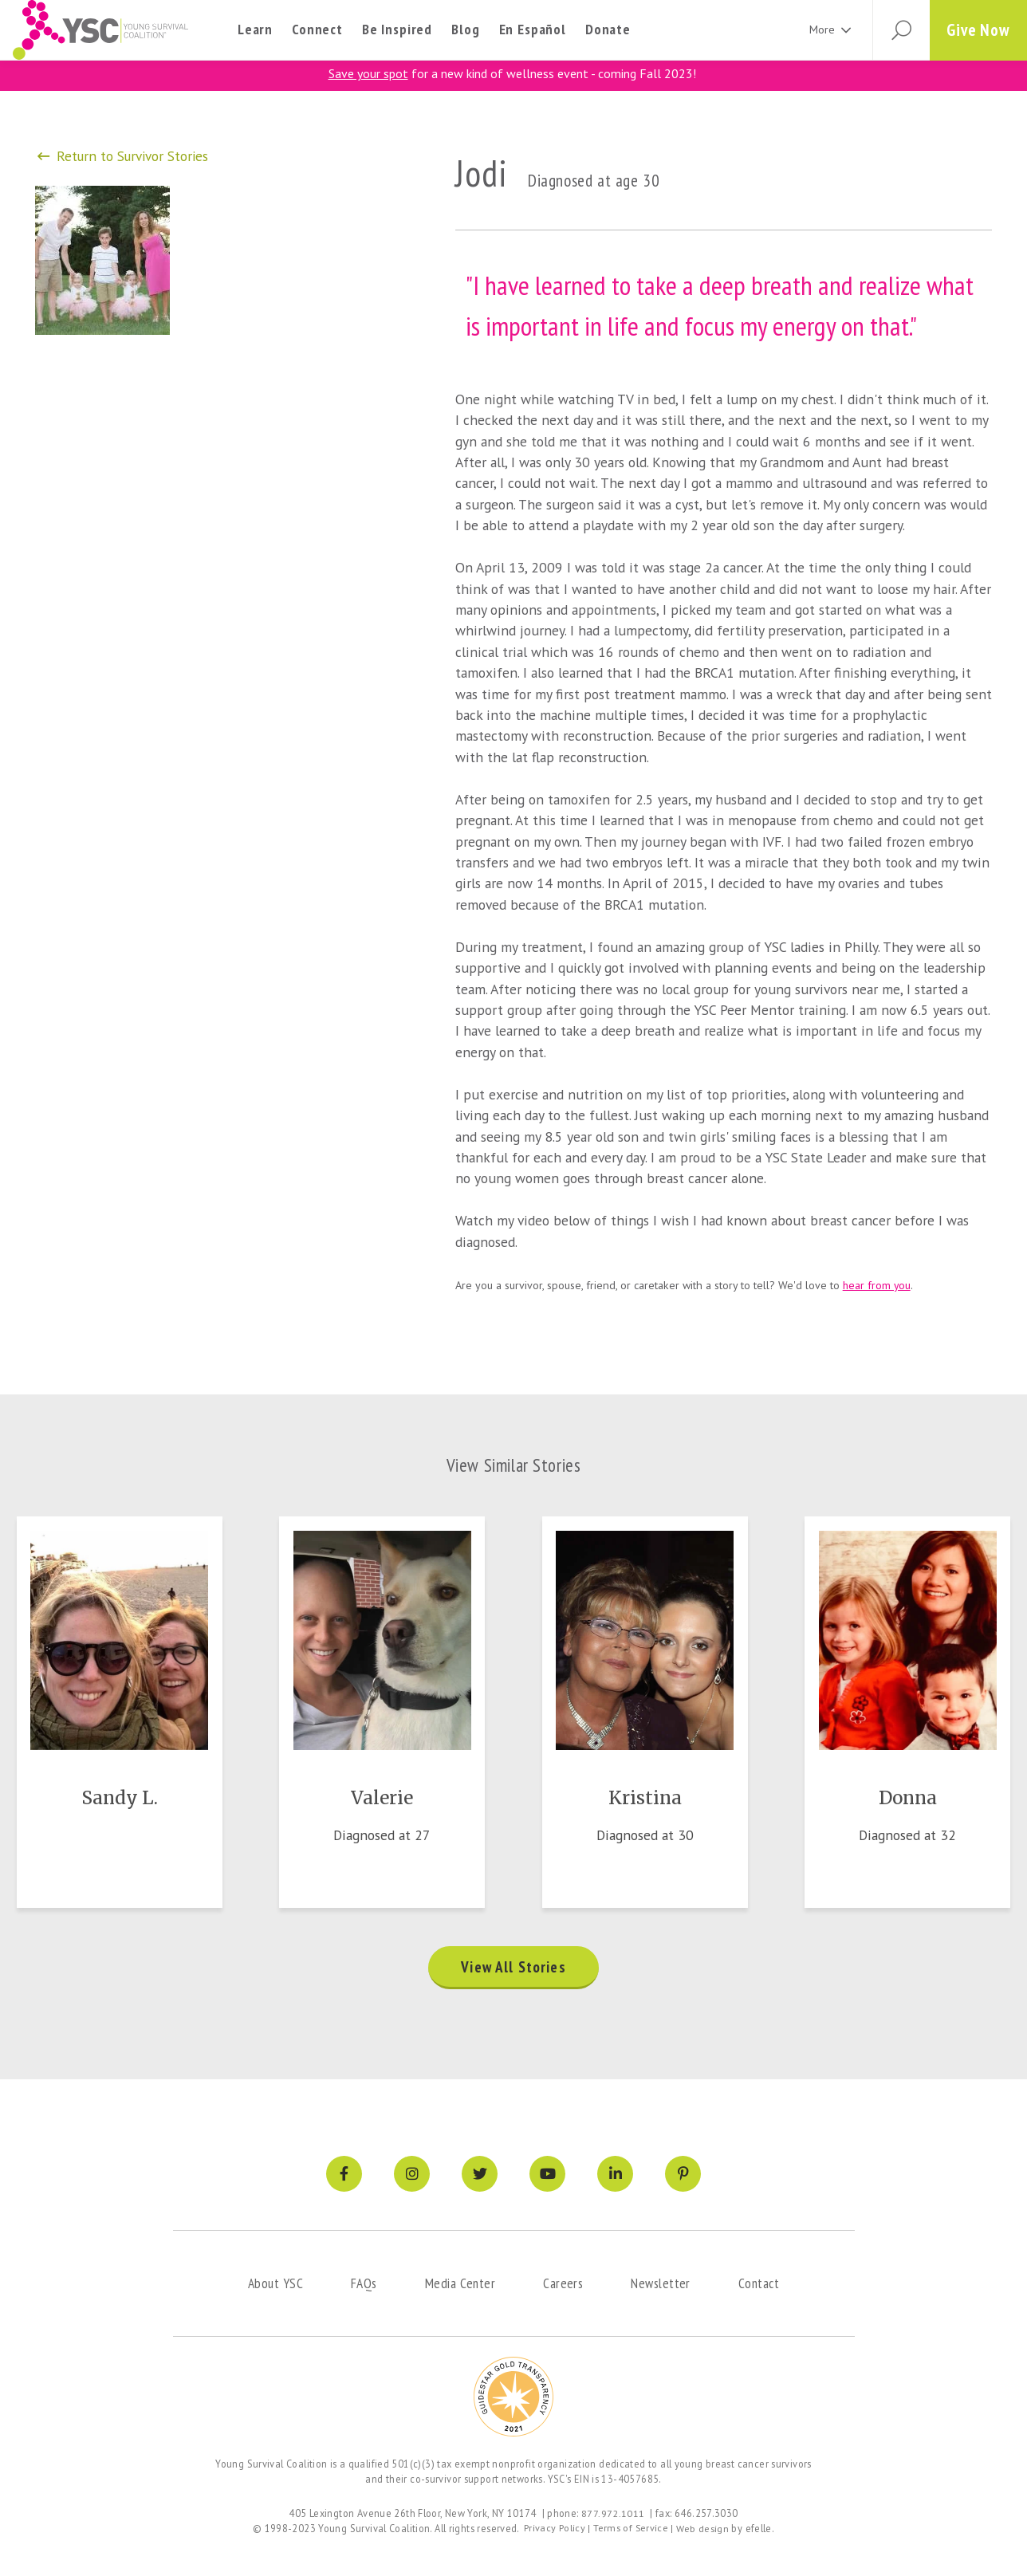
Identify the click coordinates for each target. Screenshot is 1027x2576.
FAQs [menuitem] (364, 2284)
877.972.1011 (613, 2513)
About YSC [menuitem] (275, 2284)
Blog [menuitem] (465, 29)
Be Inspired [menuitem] (397, 29)
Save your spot (368, 73)
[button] (896, 30)
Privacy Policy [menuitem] (553, 2529)
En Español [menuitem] (532, 29)
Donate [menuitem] (608, 29)
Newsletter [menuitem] (661, 2284)
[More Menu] (839, 30)
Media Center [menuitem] (460, 2284)
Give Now (977, 30)
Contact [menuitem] (758, 2284)
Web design (703, 2529)
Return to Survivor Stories (124, 155)
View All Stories (513, 1970)
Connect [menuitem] (317, 29)
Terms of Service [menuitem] (630, 2529)
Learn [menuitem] (255, 29)
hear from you (877, 1284)
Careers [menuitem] (563, 2284)
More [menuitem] (815, 29)
